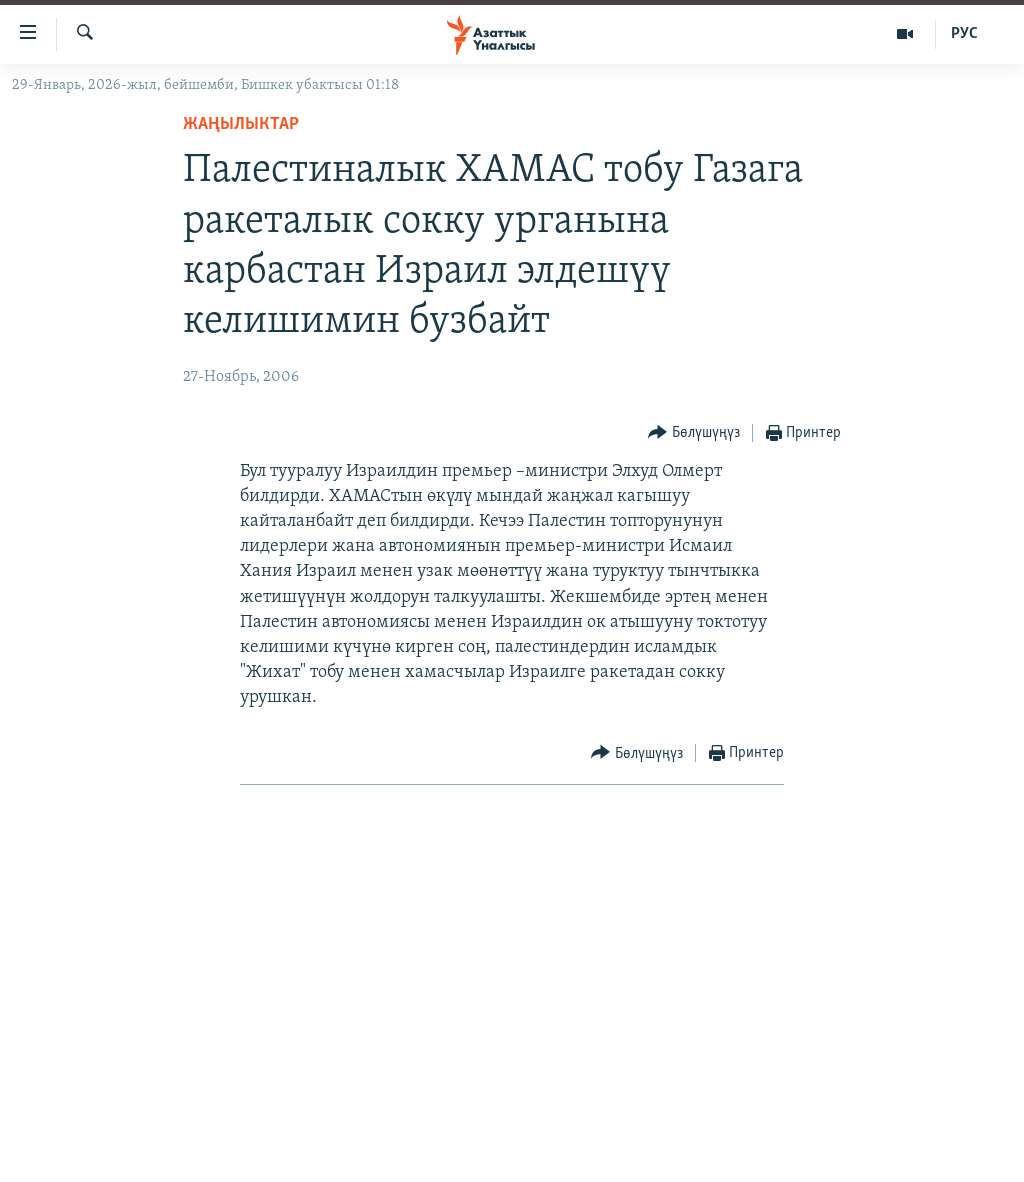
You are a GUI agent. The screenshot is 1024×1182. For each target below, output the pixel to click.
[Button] (694, 433)
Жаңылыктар (241, 124)
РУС (964, 34)
